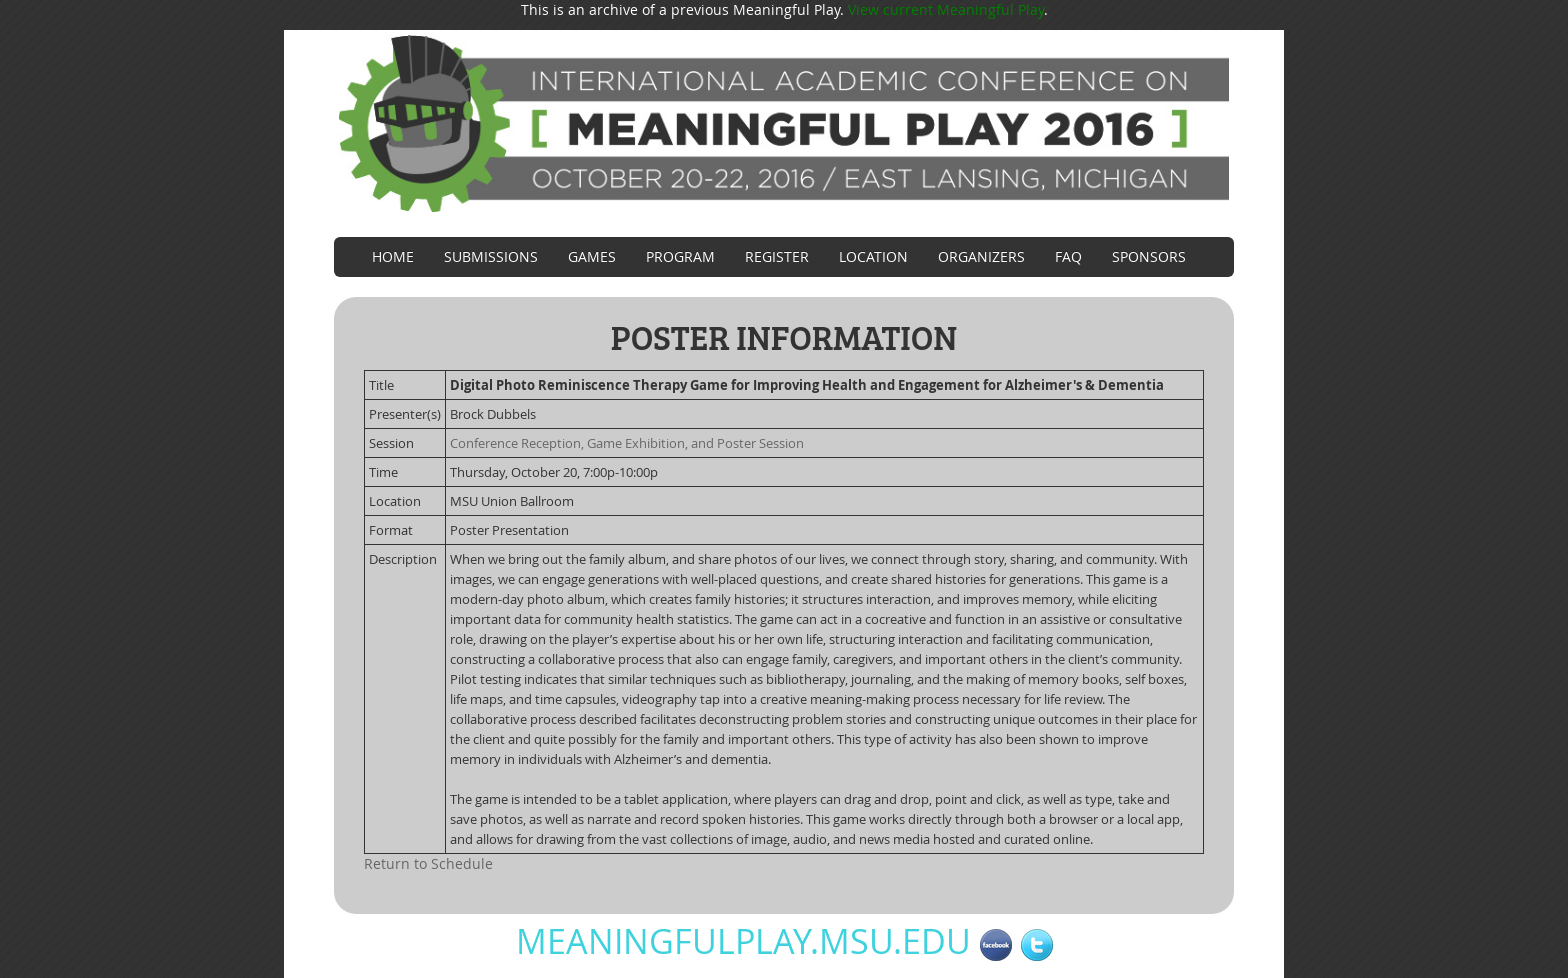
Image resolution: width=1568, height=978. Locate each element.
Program (680, 256)
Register (777, 256)
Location (873, 256)
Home (393, 256)
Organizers (981, 256)
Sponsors (1149, 256)
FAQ (1068, 256)
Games (592, 256)
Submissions (491, 256)
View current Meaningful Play (946, 9)
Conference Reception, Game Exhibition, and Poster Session (627, 443)
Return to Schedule (428, 863)
